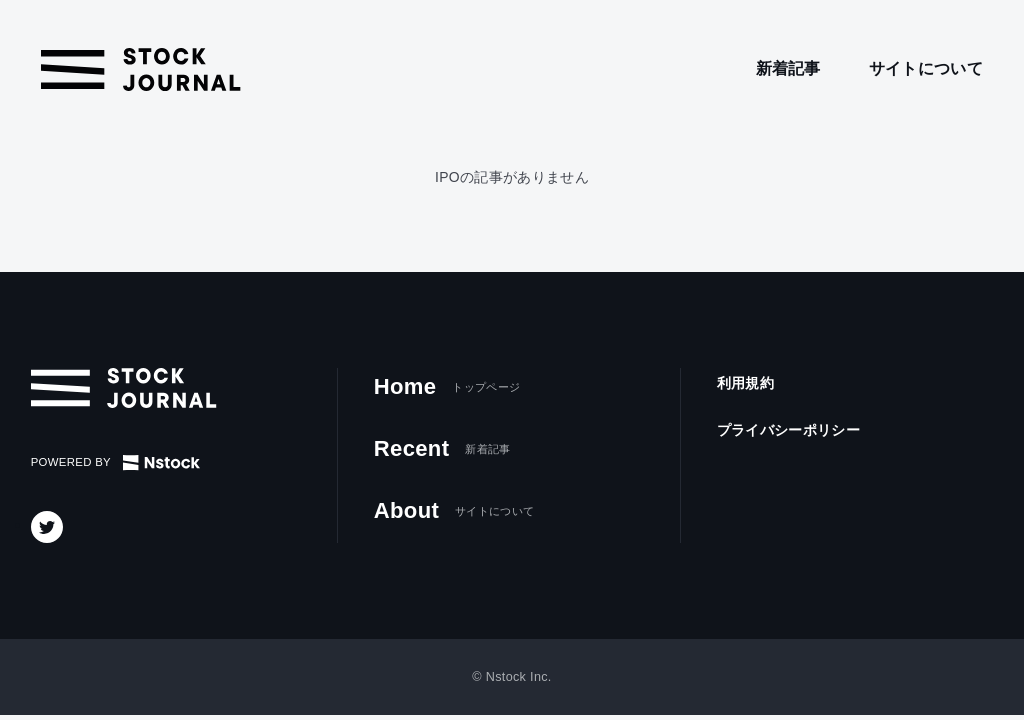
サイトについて (926, 68)
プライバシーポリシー (788, 430)
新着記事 (788, 68)
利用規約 (745, 383)
